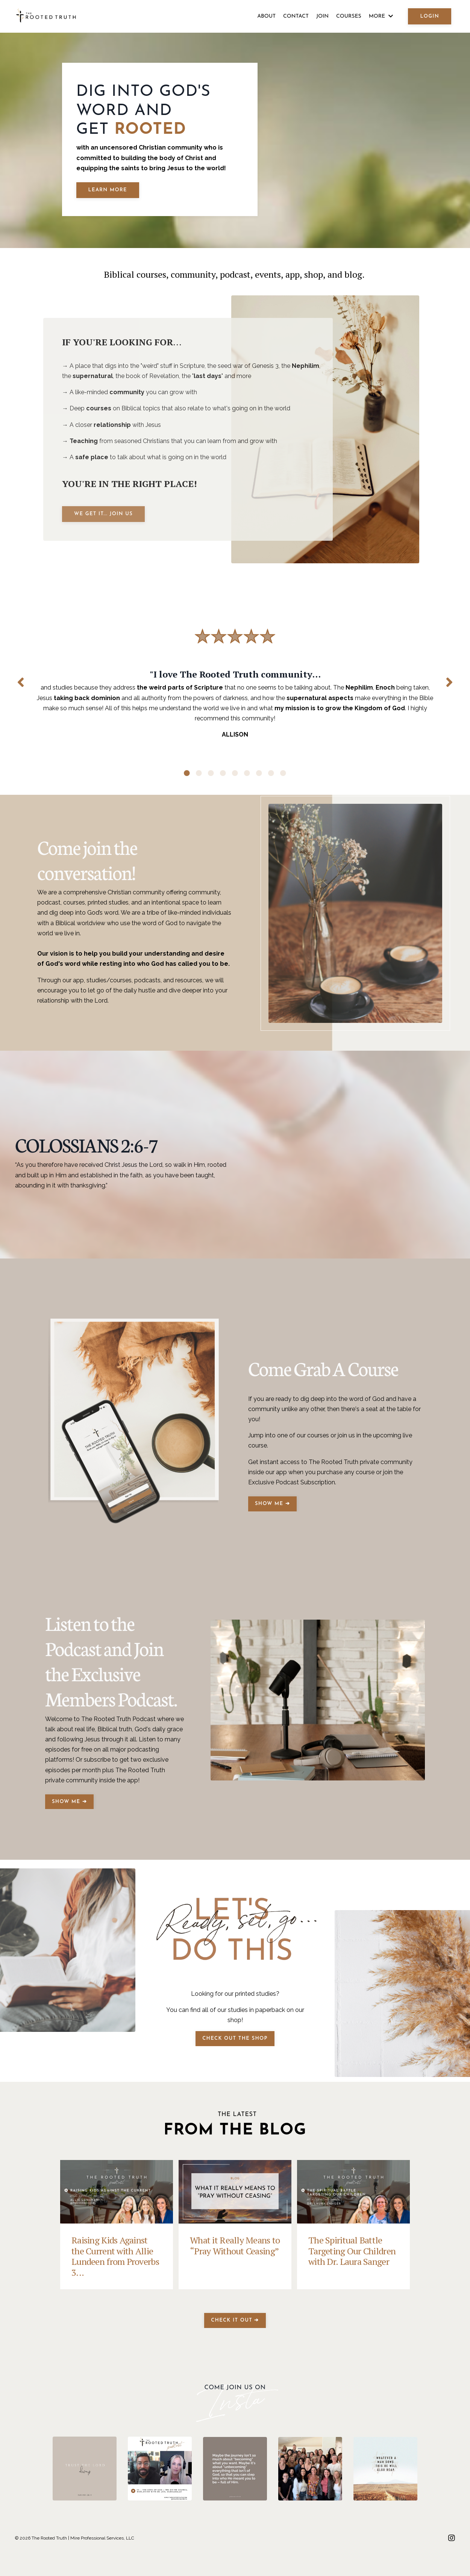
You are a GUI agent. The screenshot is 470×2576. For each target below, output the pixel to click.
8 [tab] (271, 780)
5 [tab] (235, 780)
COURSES (348, 16)
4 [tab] (223, 780)
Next (449, 685)
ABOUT (266, 16)
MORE (381, 16)
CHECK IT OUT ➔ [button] (235, 2345)
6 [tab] (247, 780)
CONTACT (296, 16)
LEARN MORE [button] (107, 190)
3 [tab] (211, 780)
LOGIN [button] (429, 16)
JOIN (322, 16)
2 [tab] (199, 780)
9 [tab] (283, 780)
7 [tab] (259, 780)
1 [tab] (187, 780)
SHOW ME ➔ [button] (272, 1529)
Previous (20, 685)
